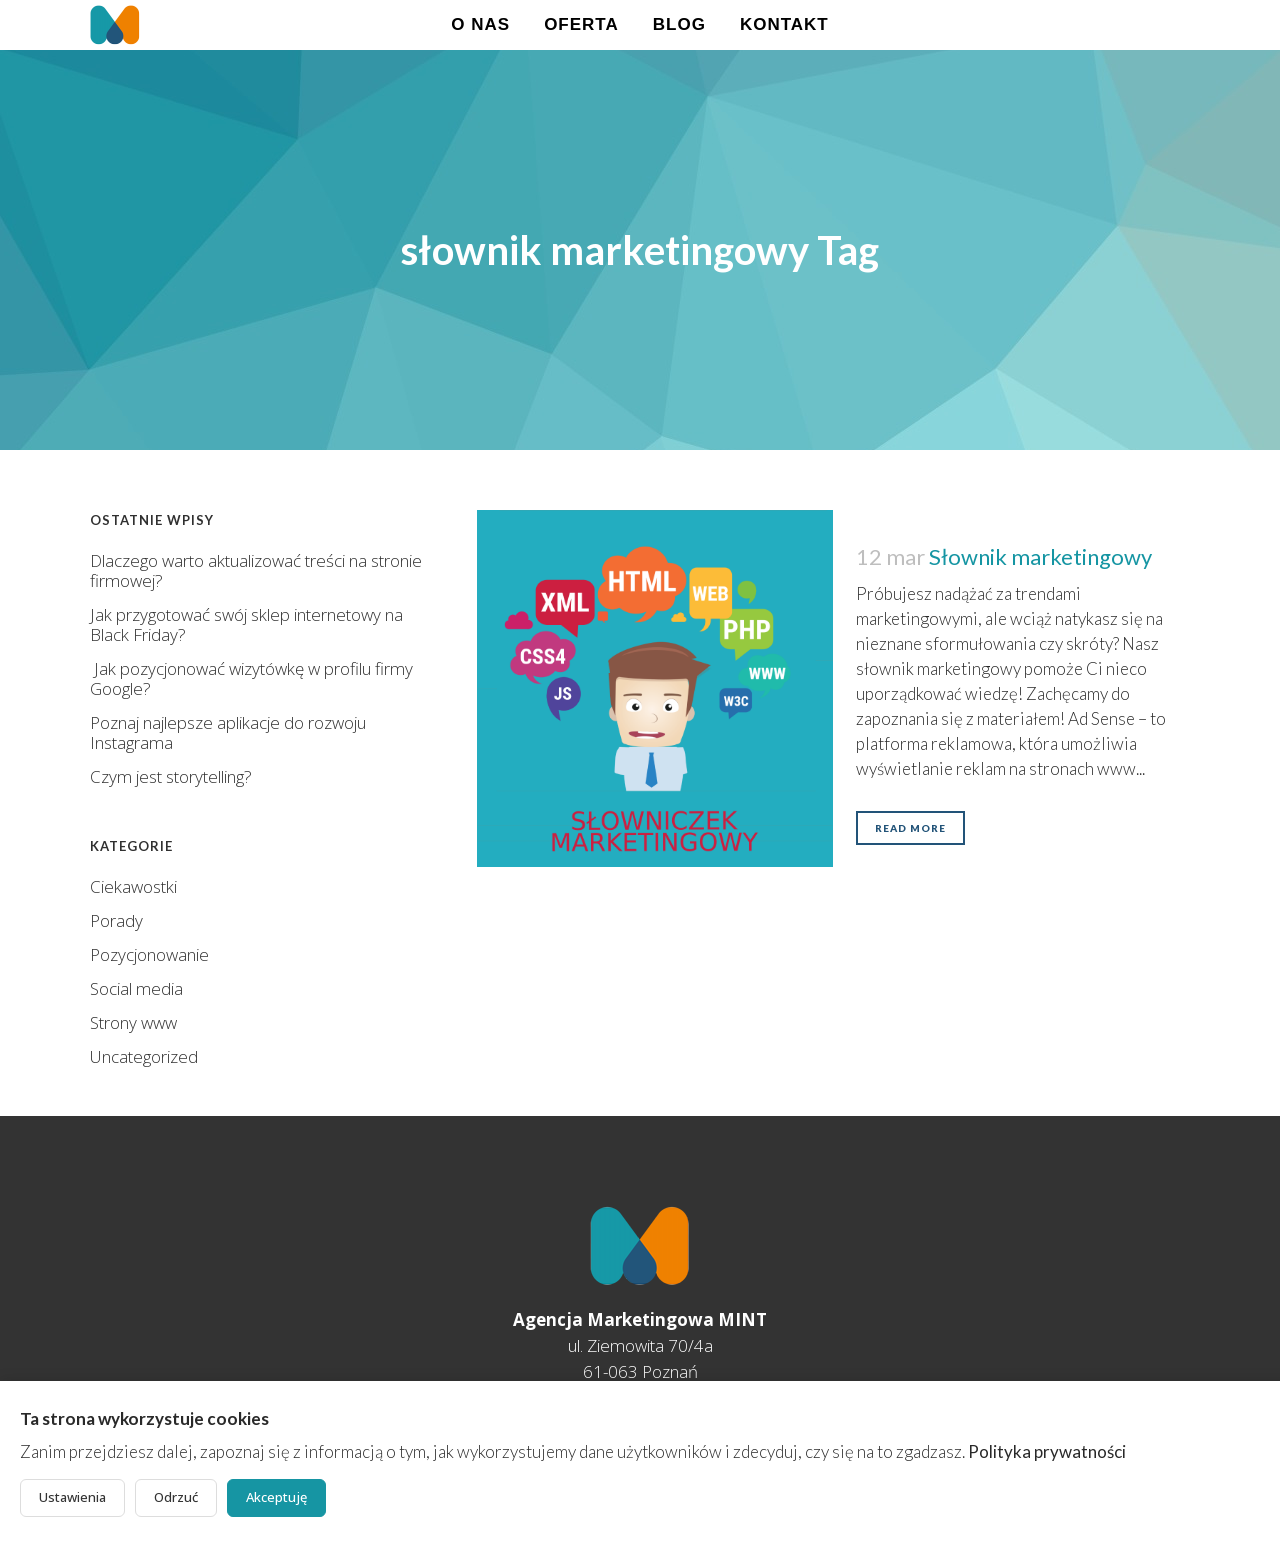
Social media (136, 988)
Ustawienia (72, 1497)
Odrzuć (176, 1497)
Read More (910, 828)
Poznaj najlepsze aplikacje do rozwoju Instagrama (228, 732)
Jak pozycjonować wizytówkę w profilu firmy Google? (251, 678)
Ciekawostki (133, 886)
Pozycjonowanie (149, 954)
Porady (116, 920)
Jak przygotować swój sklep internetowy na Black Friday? (246, 624)
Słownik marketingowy (1040, 556)
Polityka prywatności (1047, 1451)
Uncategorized (144, 1056)
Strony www (133, 1022)
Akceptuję (276, 1497)
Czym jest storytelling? (171, 776)
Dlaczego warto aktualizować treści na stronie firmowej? (256, 570)
